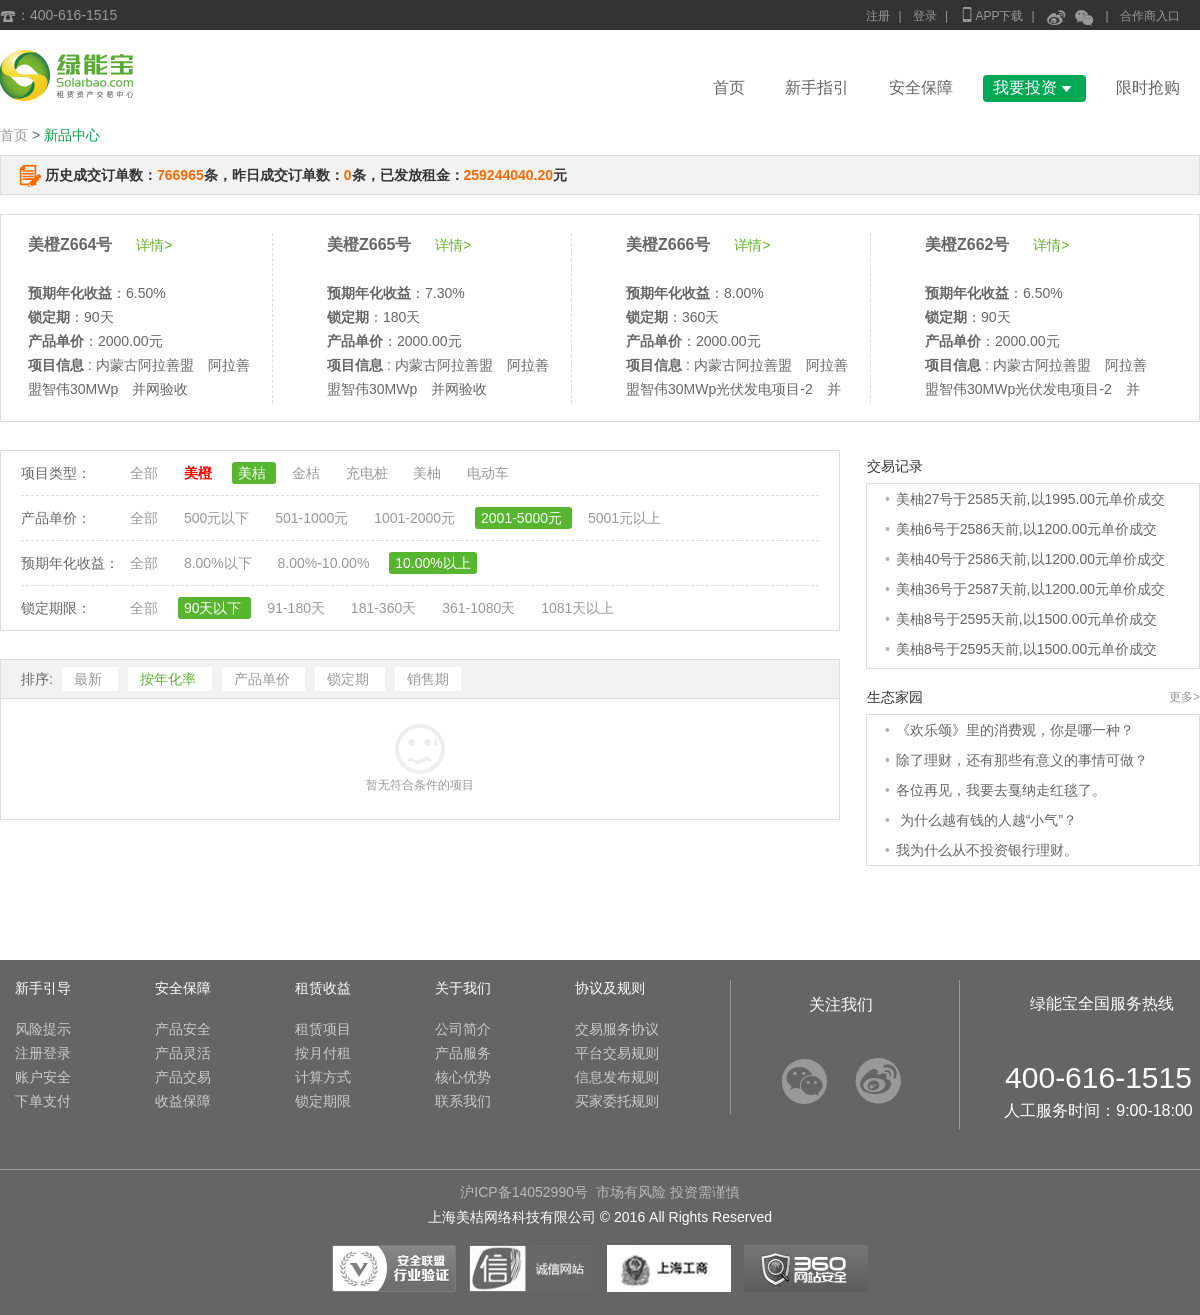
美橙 (200, 473)
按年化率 (170, 679)
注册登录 (43, 1053)
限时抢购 (1148, 87)
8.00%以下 (220, 563)
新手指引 (817, 87)
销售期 (428, 679)
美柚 (429, 473)
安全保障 (921, 87)
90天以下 (214, 608)
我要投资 (1034, 87)
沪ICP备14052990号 (524, 1192)
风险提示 (43, 1029)
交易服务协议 (617, 1029)
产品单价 (264, 679)
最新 (90, 679)
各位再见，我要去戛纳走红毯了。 (1001, 790)
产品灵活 (183, 1053)
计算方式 (323, 1077)
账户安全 (43, 1077)
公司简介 (463, 1029)
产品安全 (183, 1029)
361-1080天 (480, 608)
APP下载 (991, 14)
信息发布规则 (617, 1077)
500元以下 (218, 518)
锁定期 (350, 679)
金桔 (308, 473)
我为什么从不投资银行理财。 (987, 850)
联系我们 (463, 1101)
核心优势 (463, 1077)
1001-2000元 (416, 518)
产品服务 (463, 1053)
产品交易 (183, 1077)
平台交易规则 (617, 1053)
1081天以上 (577, 608)
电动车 (488, 473)
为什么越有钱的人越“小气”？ (986, 820)
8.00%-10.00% (325, 563)
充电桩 (369, 473)
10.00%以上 (432, 563)
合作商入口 (1150, 16)
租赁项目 (323, 1029)
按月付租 (323, 1053)
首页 (729, 87)
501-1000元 (313, 518)
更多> (1184, 697)
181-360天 (385, 608)
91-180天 (297, 608)
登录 (925, 16)
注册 (878, 16)
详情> (154, 245)
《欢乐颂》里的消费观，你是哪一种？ (1015, 730)
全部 (146, 473)
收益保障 (183, 1101)
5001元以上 (624, 518)
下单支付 (43, 1101)
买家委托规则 (617, 1101)
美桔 (254, 473)
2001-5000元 (523, 518)
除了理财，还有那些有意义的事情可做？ (1022, 760)
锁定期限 (323, 1101)
